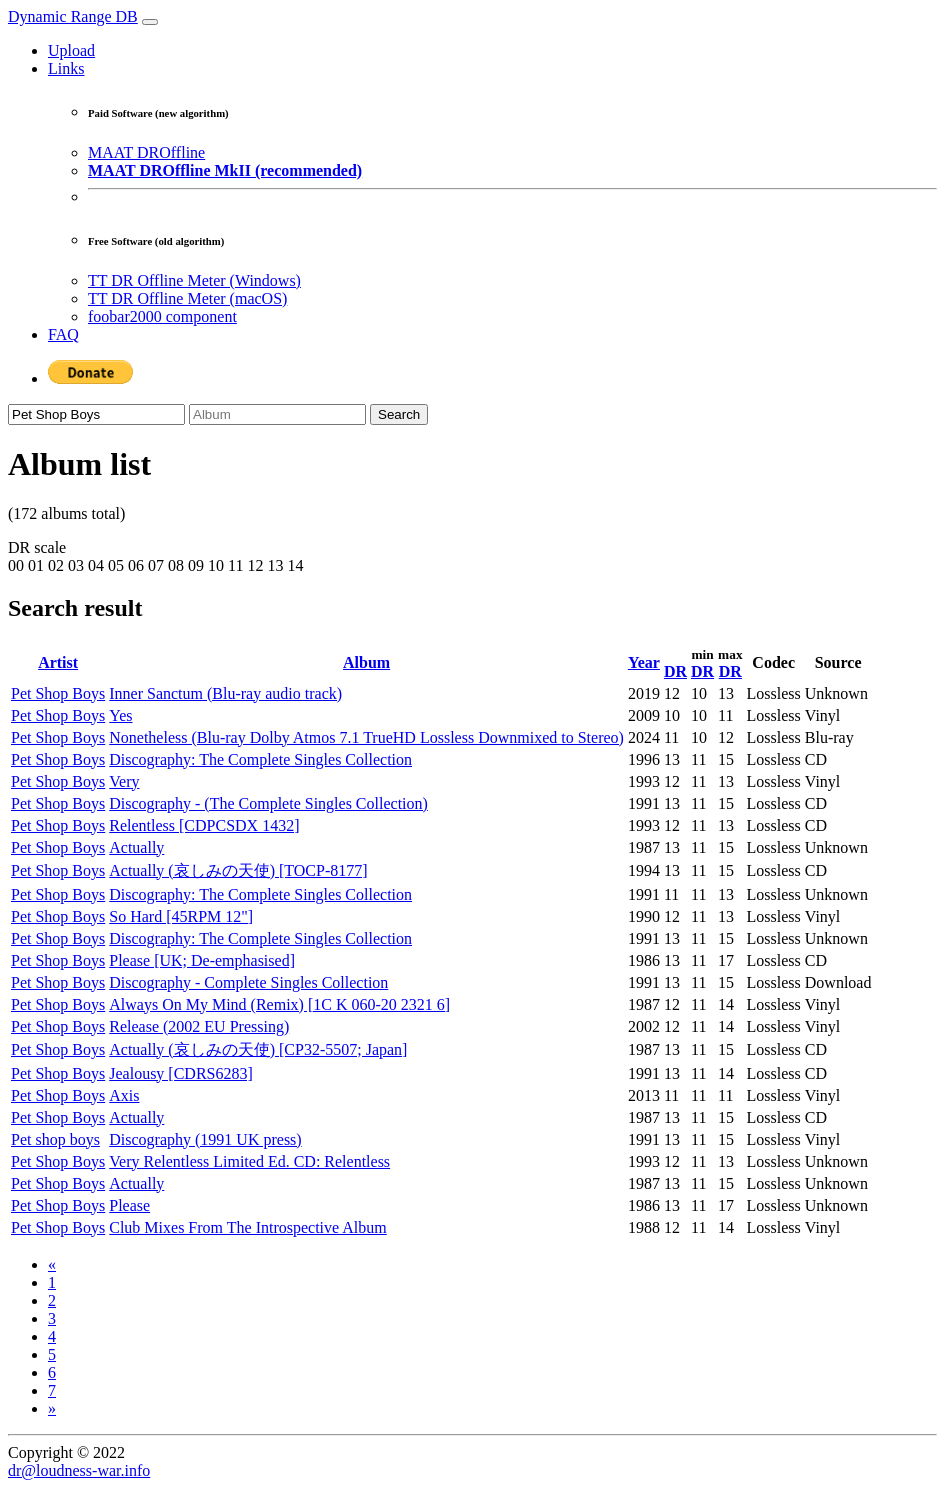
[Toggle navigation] (150, 22)
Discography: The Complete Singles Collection (260, 759)
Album (366, 662)
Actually (136, 847)
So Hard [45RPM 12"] (181, 916)
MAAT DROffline (146, 152)
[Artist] (96, 414)
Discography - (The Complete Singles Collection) (268, 803)
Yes (120, 715)
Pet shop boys (55, 1139)
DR (675, 671)
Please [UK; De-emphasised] (202, 960)
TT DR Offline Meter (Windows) (194, 280)
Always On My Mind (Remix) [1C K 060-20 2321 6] (279, 1004)
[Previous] (52, 1264)
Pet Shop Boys (58, 693)
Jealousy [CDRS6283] (181, 1073)
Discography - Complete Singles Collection (248, 982)
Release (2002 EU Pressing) (199, 1026)
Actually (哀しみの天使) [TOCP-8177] (238, 870)
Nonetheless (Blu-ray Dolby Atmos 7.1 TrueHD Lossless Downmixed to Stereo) (366, 737)
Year (644, 662)
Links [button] (66, 68)
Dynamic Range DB (73, 16)
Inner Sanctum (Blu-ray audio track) (225, 693)
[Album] (277, 414)
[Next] (52, 1408)
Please (129, 1205)
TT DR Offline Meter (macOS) (187, 298)
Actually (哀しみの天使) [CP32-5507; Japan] (258, 1049)
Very (124, 781)
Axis (124, 1095)
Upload (71, 50)
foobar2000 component (162, 316)
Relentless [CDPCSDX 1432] (204, 825)
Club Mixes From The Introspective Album (247, 1227)
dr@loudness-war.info (79, 1470)
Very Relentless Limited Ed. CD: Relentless (249, 1161)
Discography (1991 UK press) (205, 1139)
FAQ (63, 334)
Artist (58, 662)
